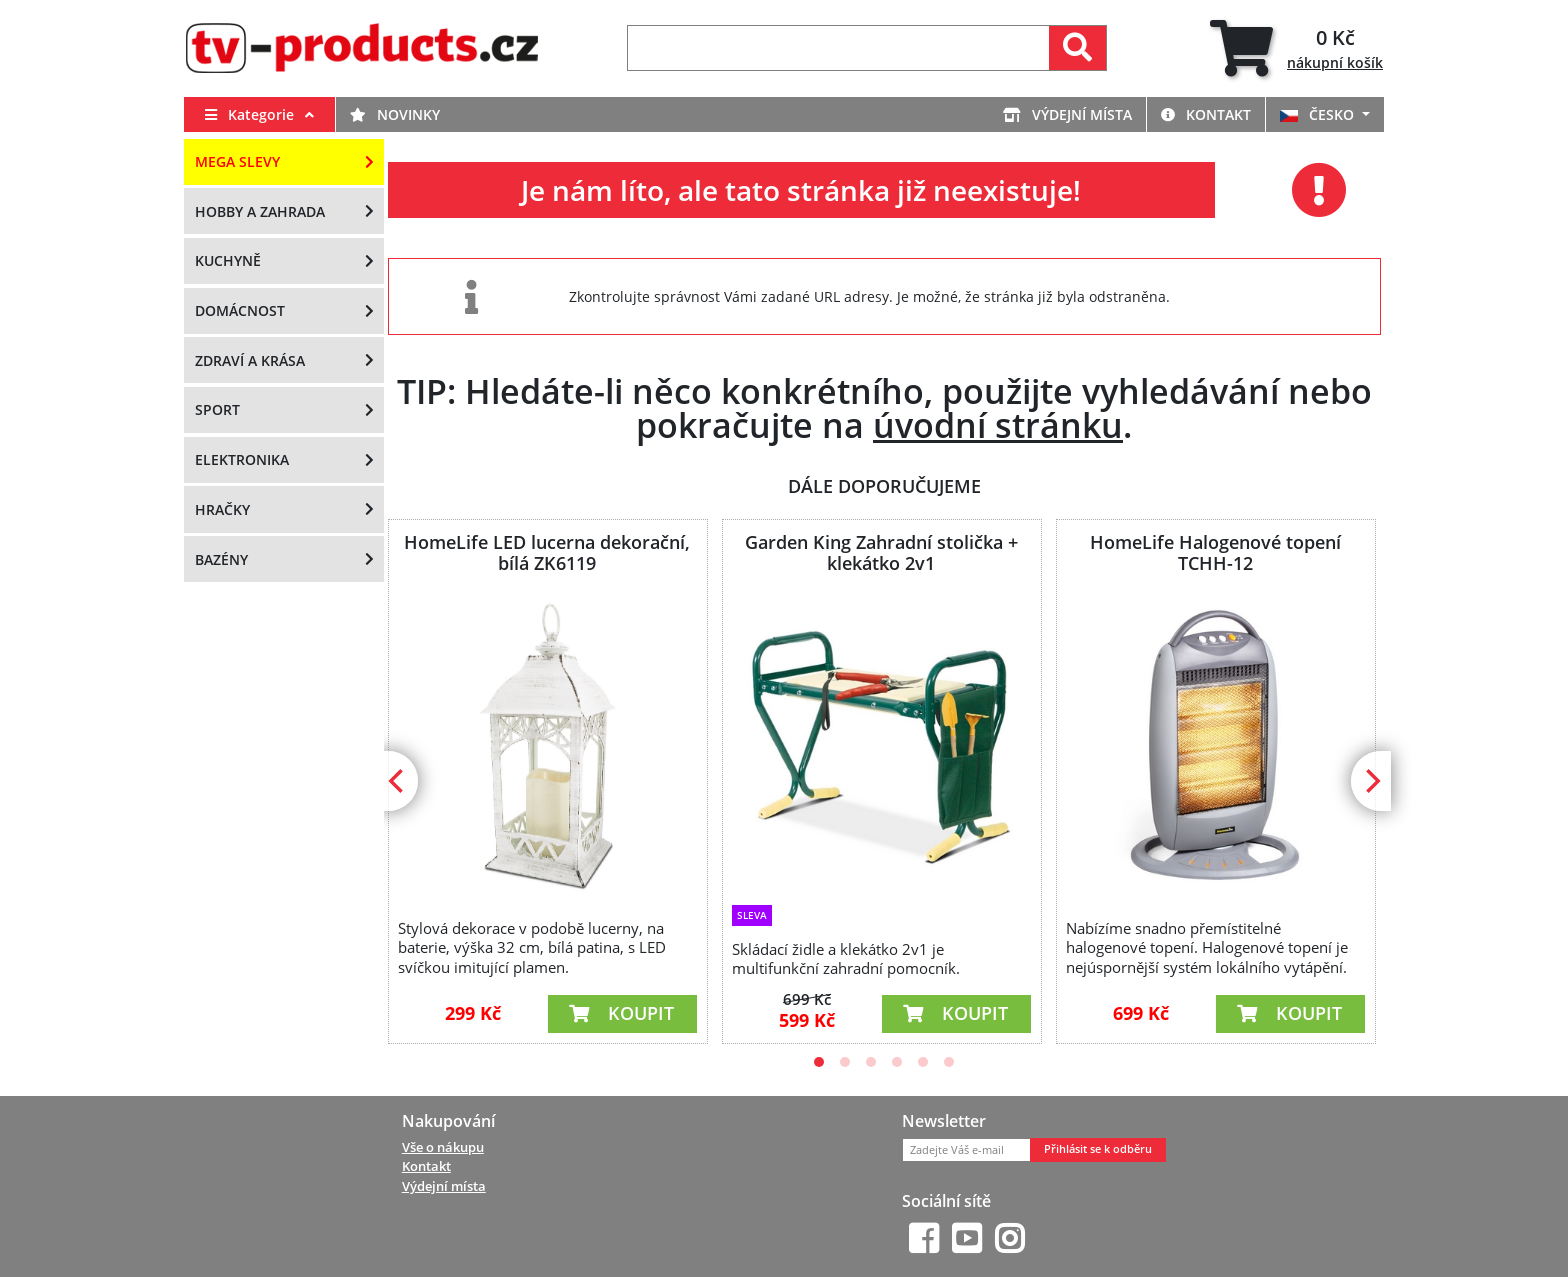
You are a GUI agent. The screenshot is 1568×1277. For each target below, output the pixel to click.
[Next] (1371, 781)
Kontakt (1206, 114)
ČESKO (1319, 114)
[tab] (1296, 48)
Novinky (395, 114)
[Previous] (398, 781)
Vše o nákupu (443, 1147)
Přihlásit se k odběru (1098, 1149)
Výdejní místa (1067, 114)
